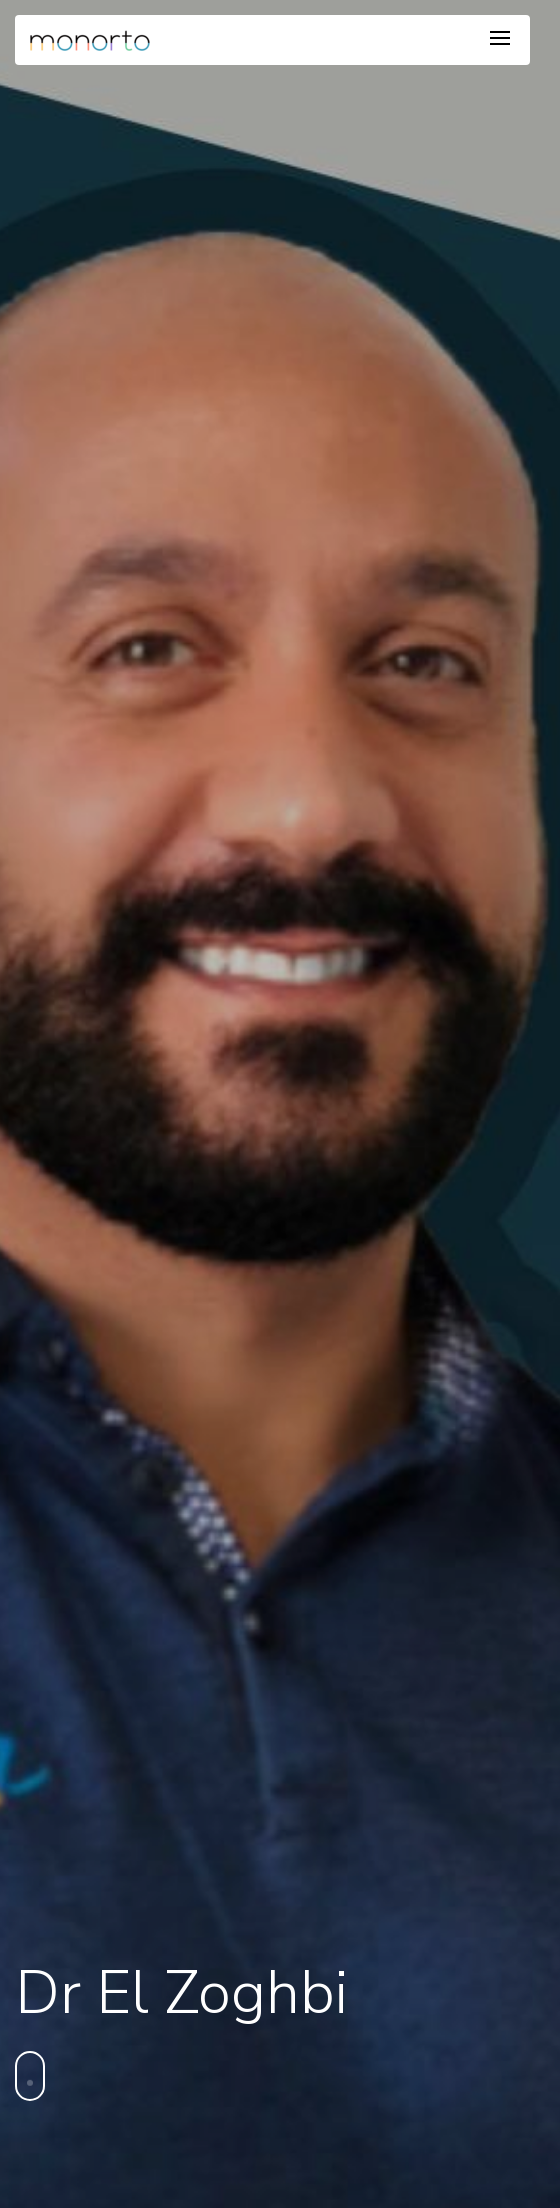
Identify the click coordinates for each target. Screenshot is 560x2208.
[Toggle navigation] (500, 39)
